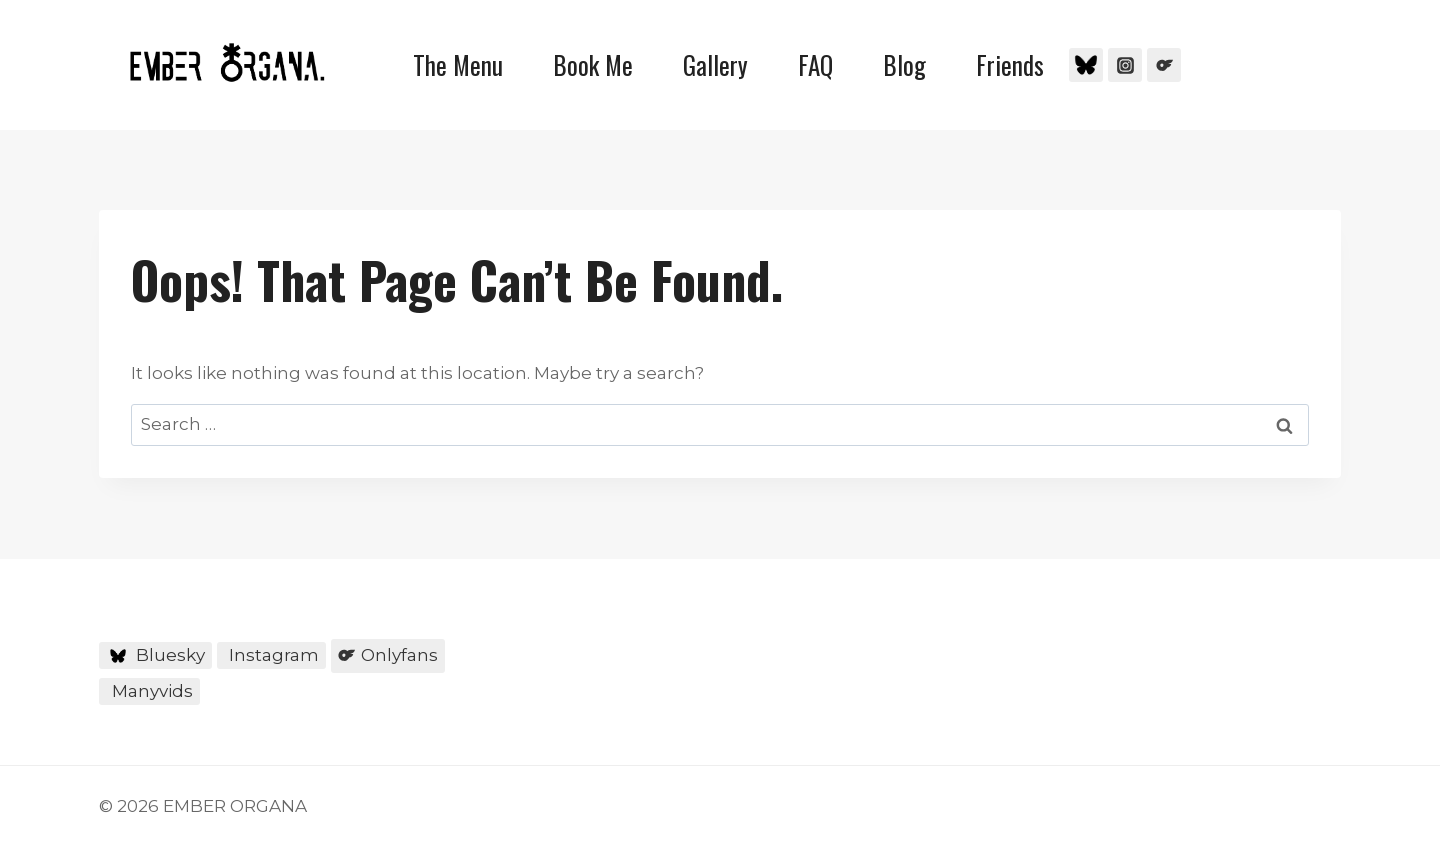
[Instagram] (1125, 65)
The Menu (458, 64)
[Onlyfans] (1164, 65)
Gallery (715, 64)
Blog (904, 64)
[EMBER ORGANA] (226, 62)
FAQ (815, 64)
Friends (1010, 64)
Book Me (593, 64)
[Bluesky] (1086, 65)
